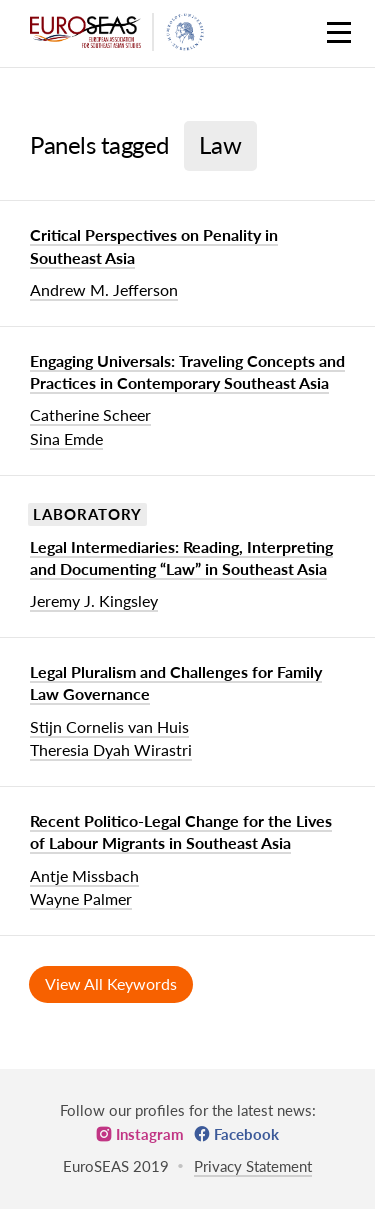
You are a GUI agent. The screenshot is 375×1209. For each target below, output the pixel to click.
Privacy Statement (253, 1166)
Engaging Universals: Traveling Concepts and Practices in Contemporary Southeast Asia (187, 371)
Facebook (246, 1134)
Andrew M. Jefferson (104, 289)
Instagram (150, 1134)
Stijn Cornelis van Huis (109, 726)
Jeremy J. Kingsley (94, 600)
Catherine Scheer (90, 414)
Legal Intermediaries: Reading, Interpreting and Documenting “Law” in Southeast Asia (181, 557)
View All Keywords (111, 983)
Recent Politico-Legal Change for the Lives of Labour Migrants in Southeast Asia (181, 831)
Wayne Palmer (81, 898)
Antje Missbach (84, 875)
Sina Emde (66, 438)
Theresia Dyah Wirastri (111, 749)
